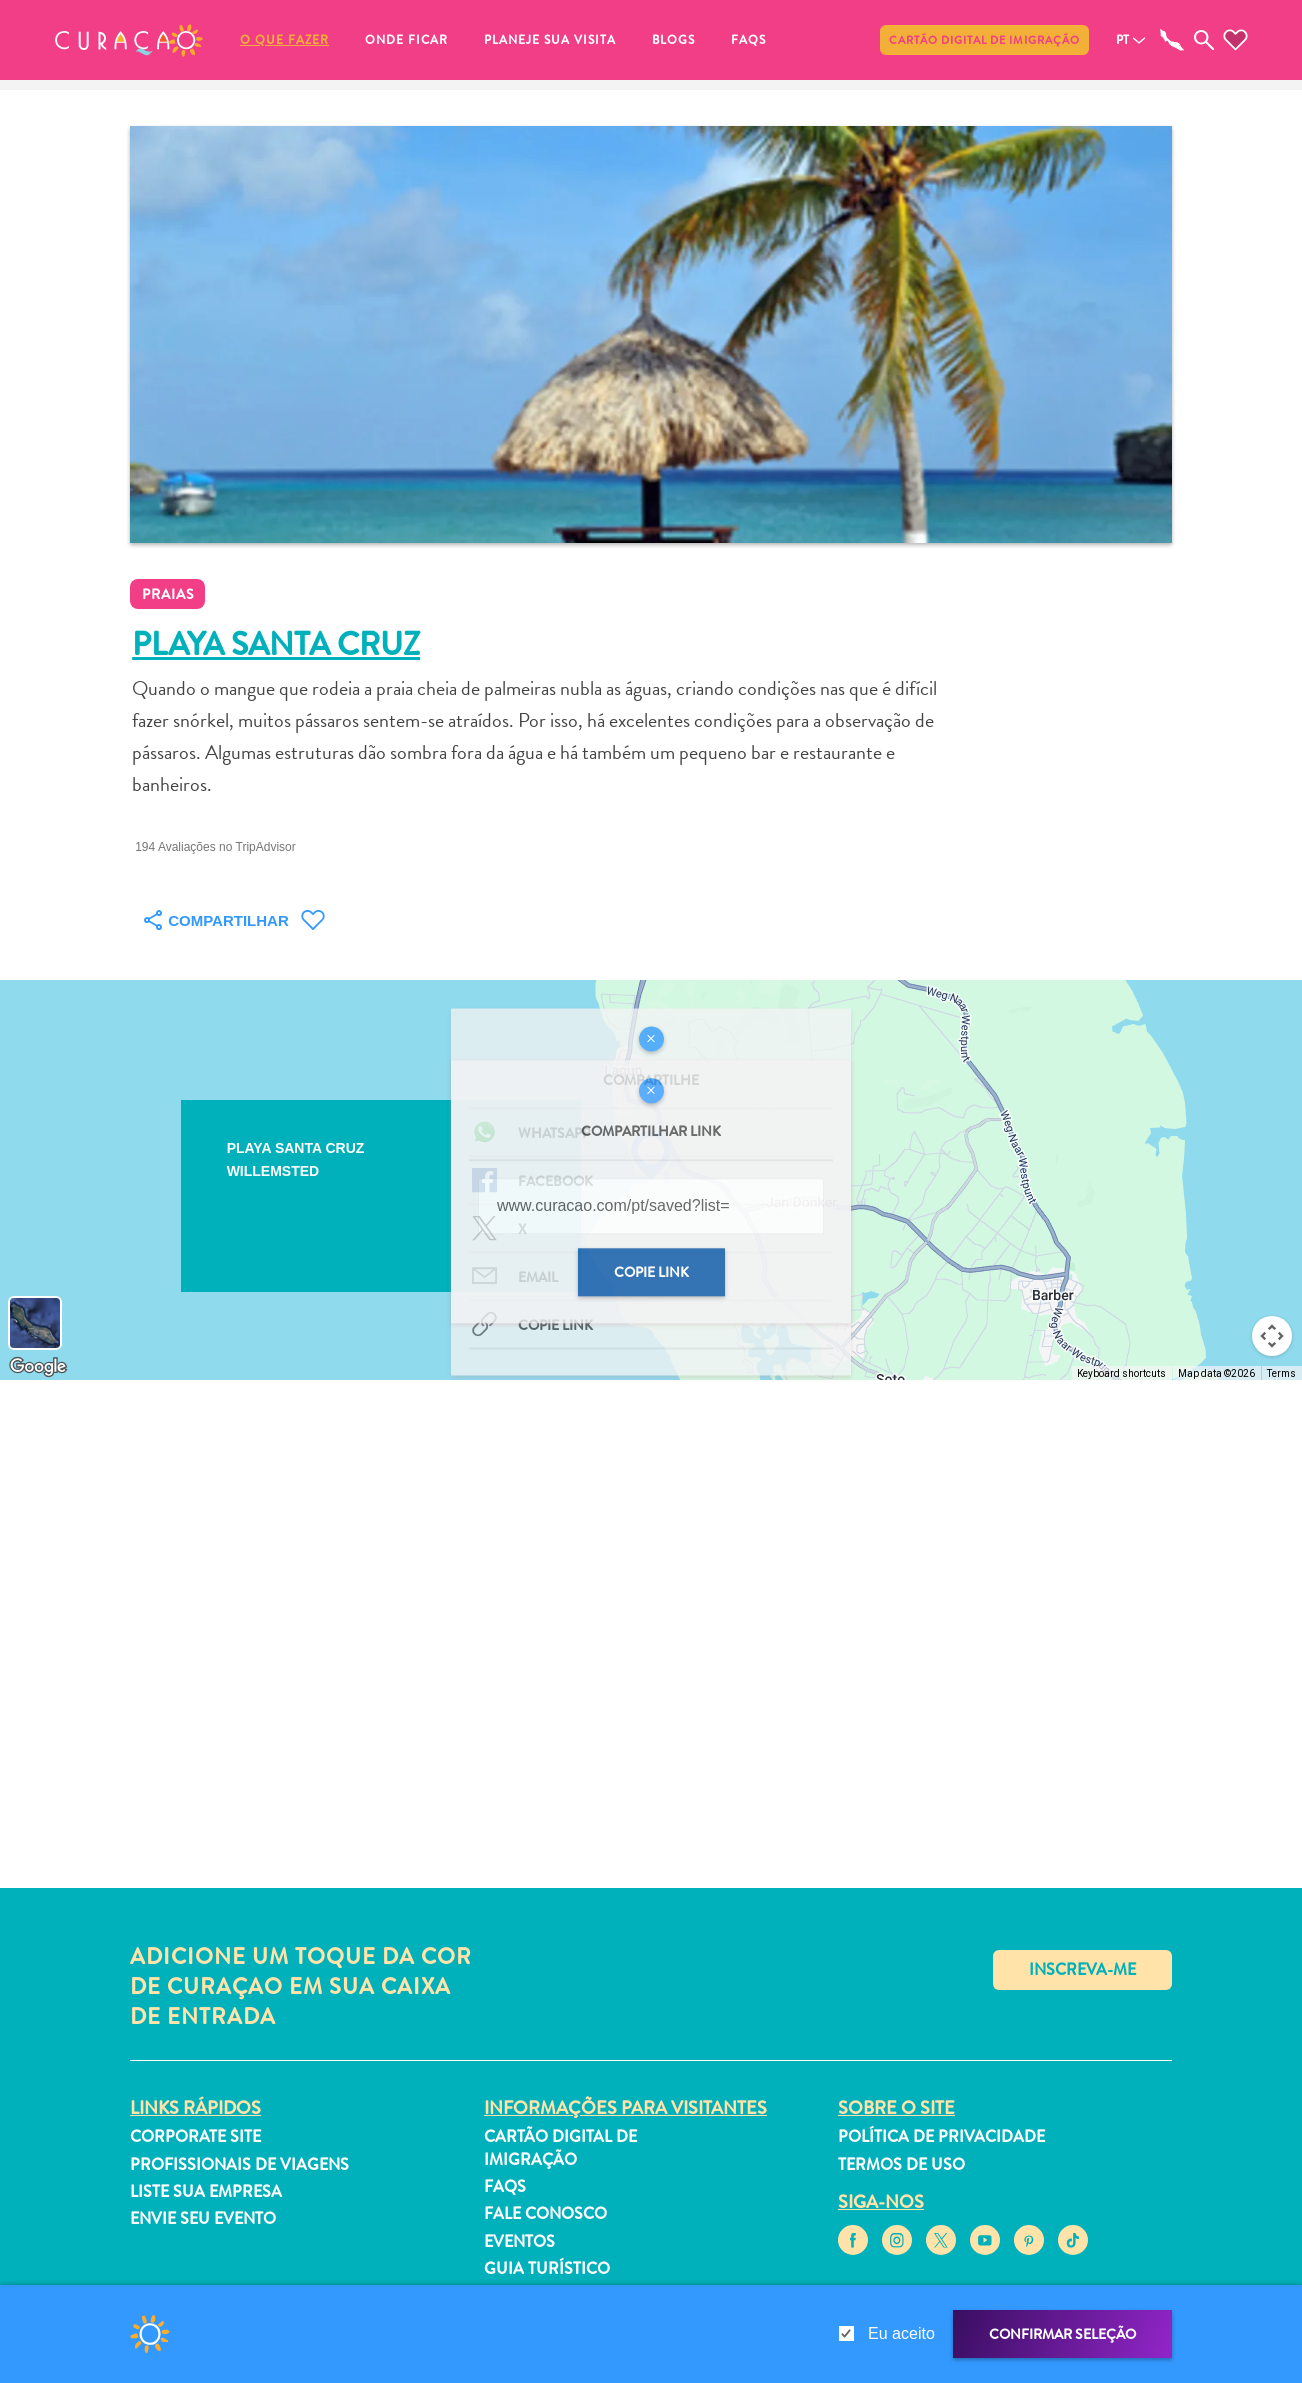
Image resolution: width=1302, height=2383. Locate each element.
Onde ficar (406, 40)
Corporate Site (195, 2136)
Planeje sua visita (550, 40)
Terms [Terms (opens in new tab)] (1281, 1373)
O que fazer (284, 40)
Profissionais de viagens (239, 2164)
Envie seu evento (203, 2218)
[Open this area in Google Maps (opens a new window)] (38, 1367)
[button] (129, 40)
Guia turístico (547, 2268)
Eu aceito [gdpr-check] (901, 2333)
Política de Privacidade (941, 2136)
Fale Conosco (545, 2213)
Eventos (519, 2241)
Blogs (673, 40)
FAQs (748, 40)
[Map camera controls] (1272, 1336)
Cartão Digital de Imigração (984, 40)
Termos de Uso (901, 2164)
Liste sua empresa (206, 2191)
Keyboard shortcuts (1121, 1373)
